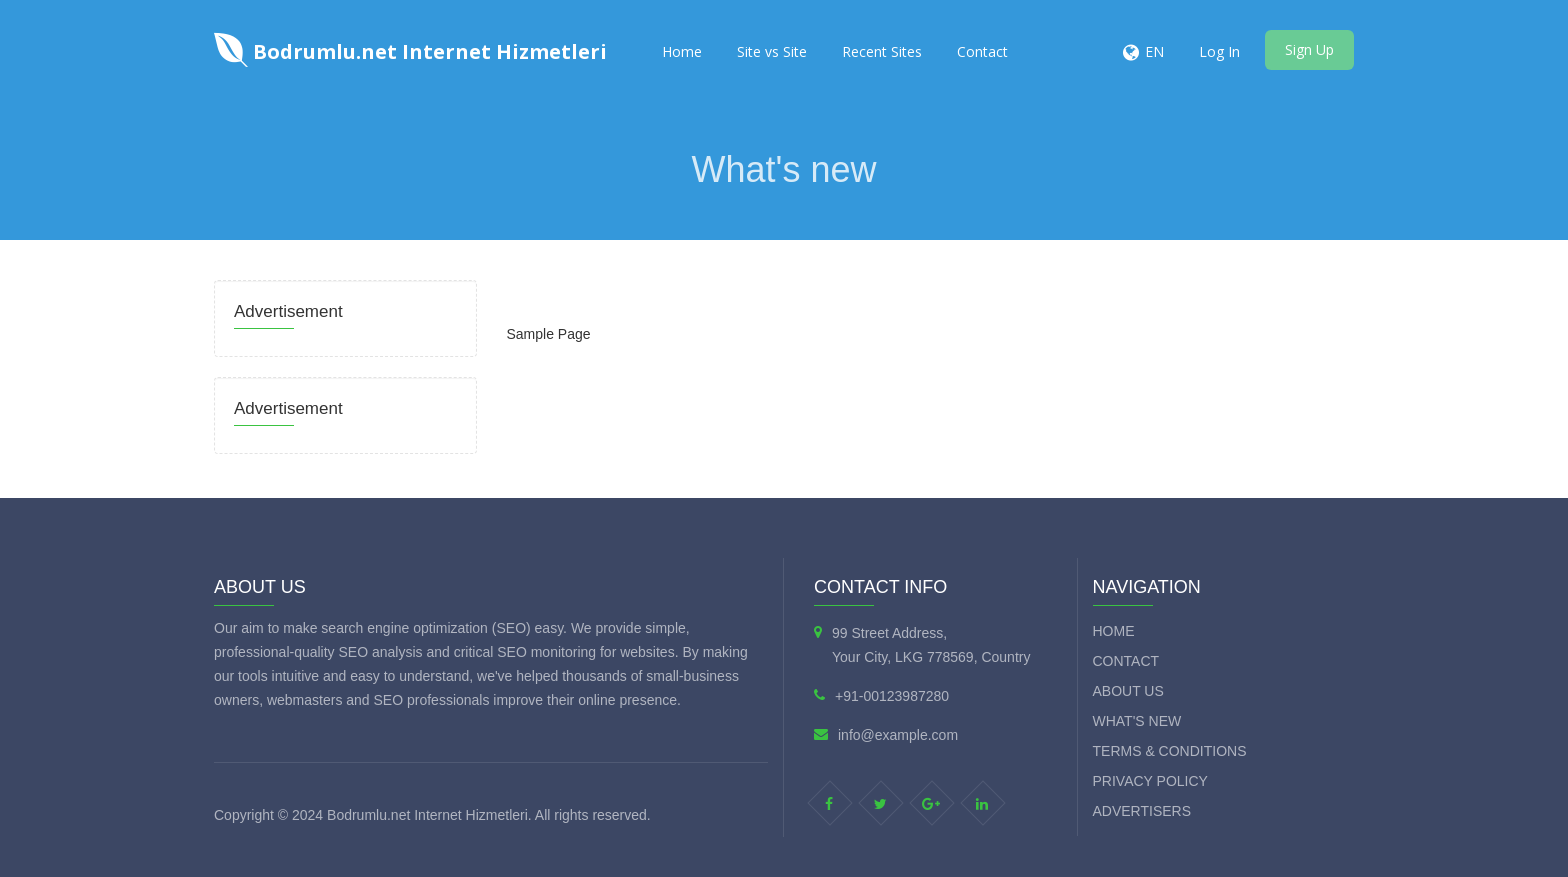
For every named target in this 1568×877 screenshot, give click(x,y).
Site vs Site (772, 51)
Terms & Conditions (1170, 751)
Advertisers (1142, 811)
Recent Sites (882, 51)
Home (682, 51)
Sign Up (1309, 49)
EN (1154, 51)
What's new (1137, 721)
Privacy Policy (1150, 781)
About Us (1128, 691)
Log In (1219, 51)
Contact (982, 51)
